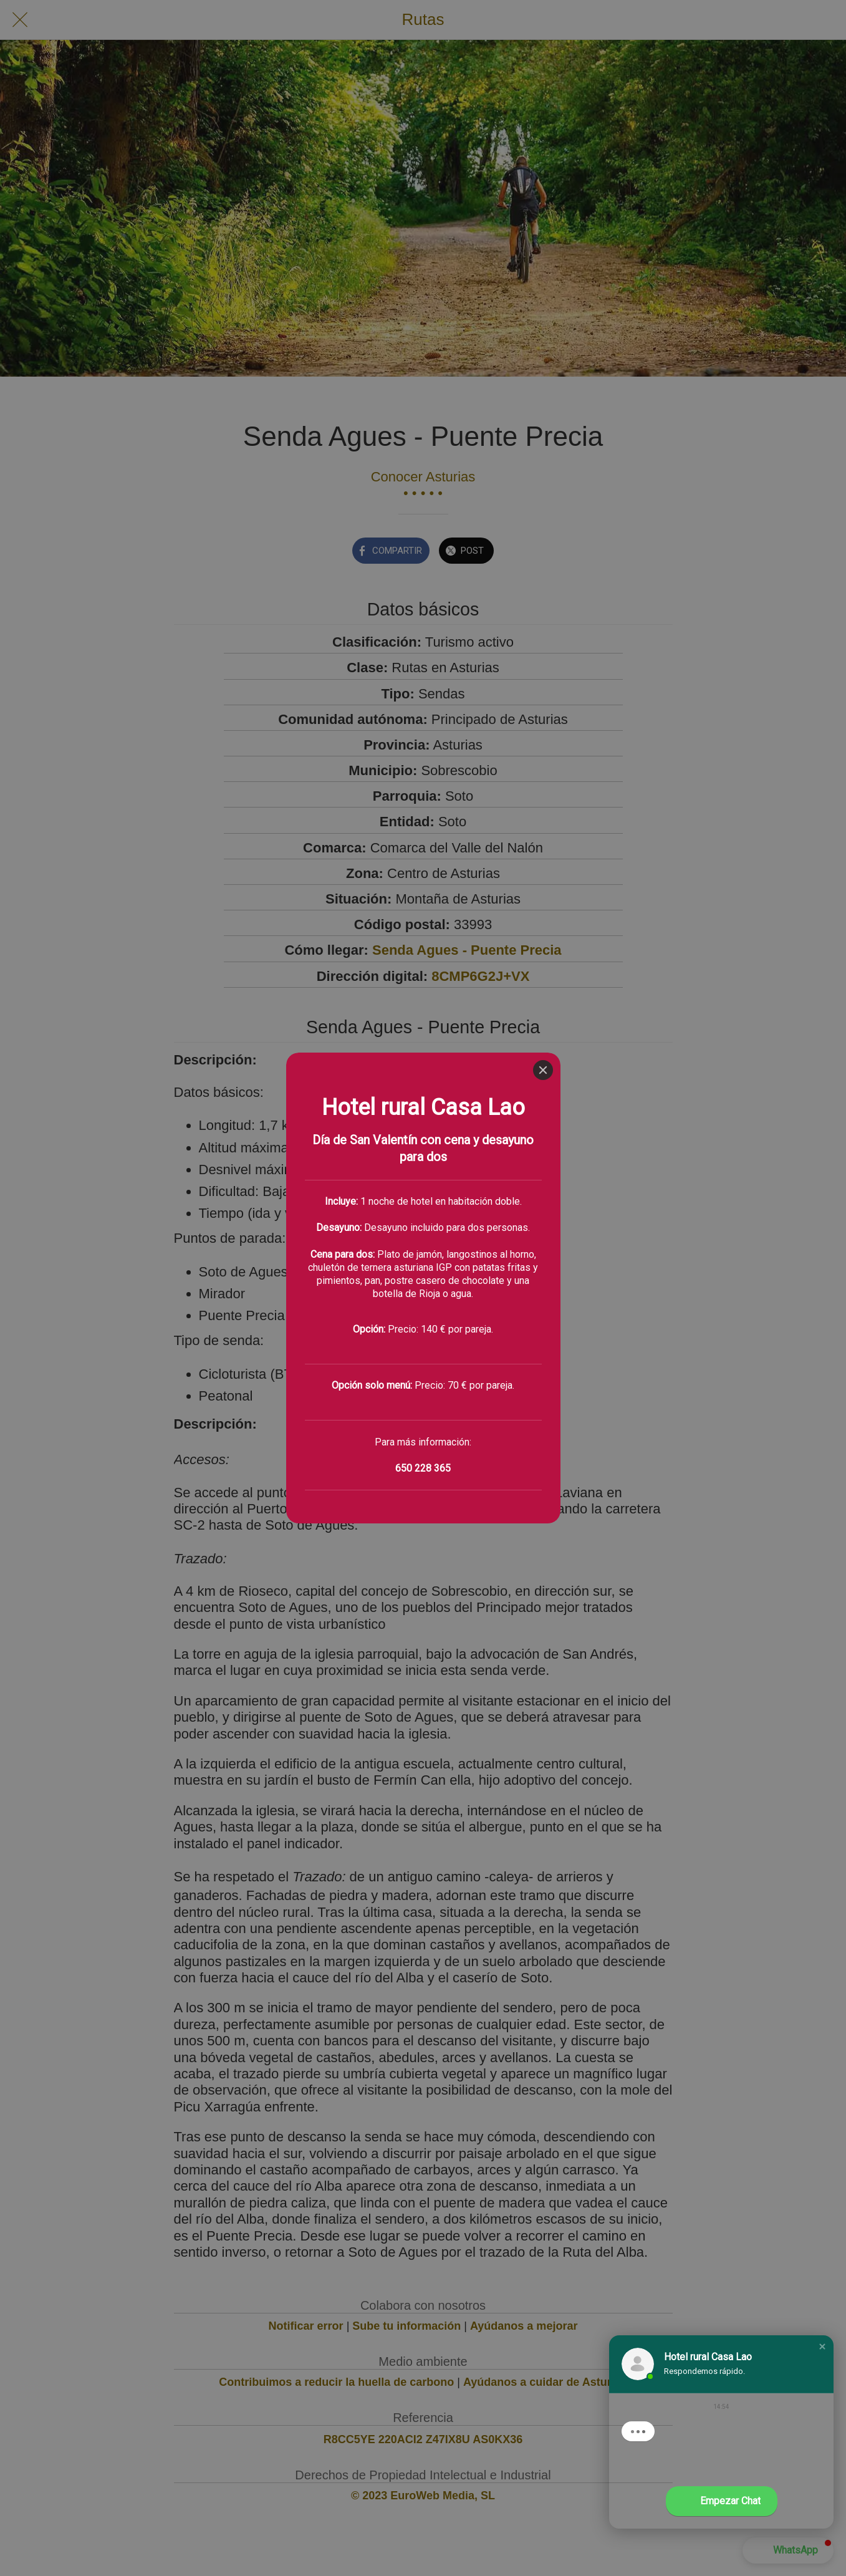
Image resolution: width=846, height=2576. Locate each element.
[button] (822, 2346)
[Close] (543, 17)
